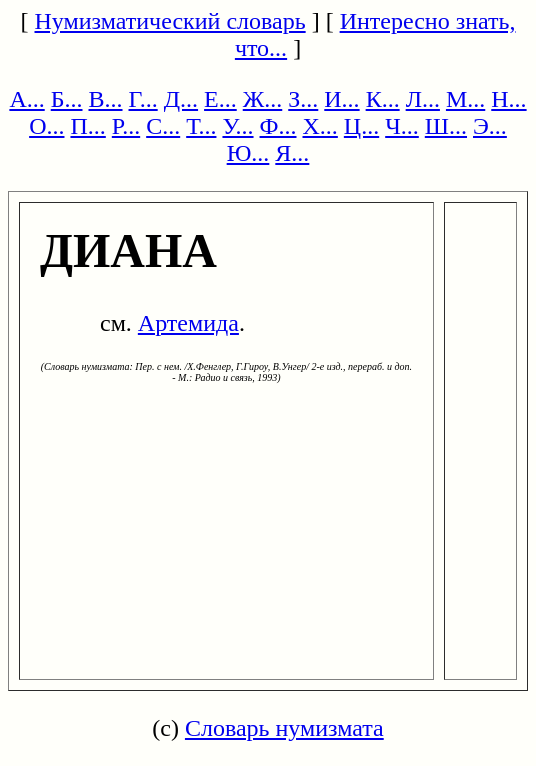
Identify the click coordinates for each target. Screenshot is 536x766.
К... (383, 99)
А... (26, 99)
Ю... (248, 153)
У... (237, 126)
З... (303, 99)
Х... (320, 126)
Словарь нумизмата (284, 728)
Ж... (263, 99)
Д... (181, 99)
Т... (201, 126)
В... (106, 99)
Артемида (188, 323)
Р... (126, 126)
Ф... (278, 126)
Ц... (361, 126)
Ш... (446, 126)
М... (465, 99)
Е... (220, 99)
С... (163, 126)
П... (87, 126)
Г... (143, 99)
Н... (508, 99)
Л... (423, 99)
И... (341, 99)
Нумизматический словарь (170, 21)
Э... (490, 126)
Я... (292, 153)
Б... (67, 99)
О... (46, 126)
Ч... (402, 126)
